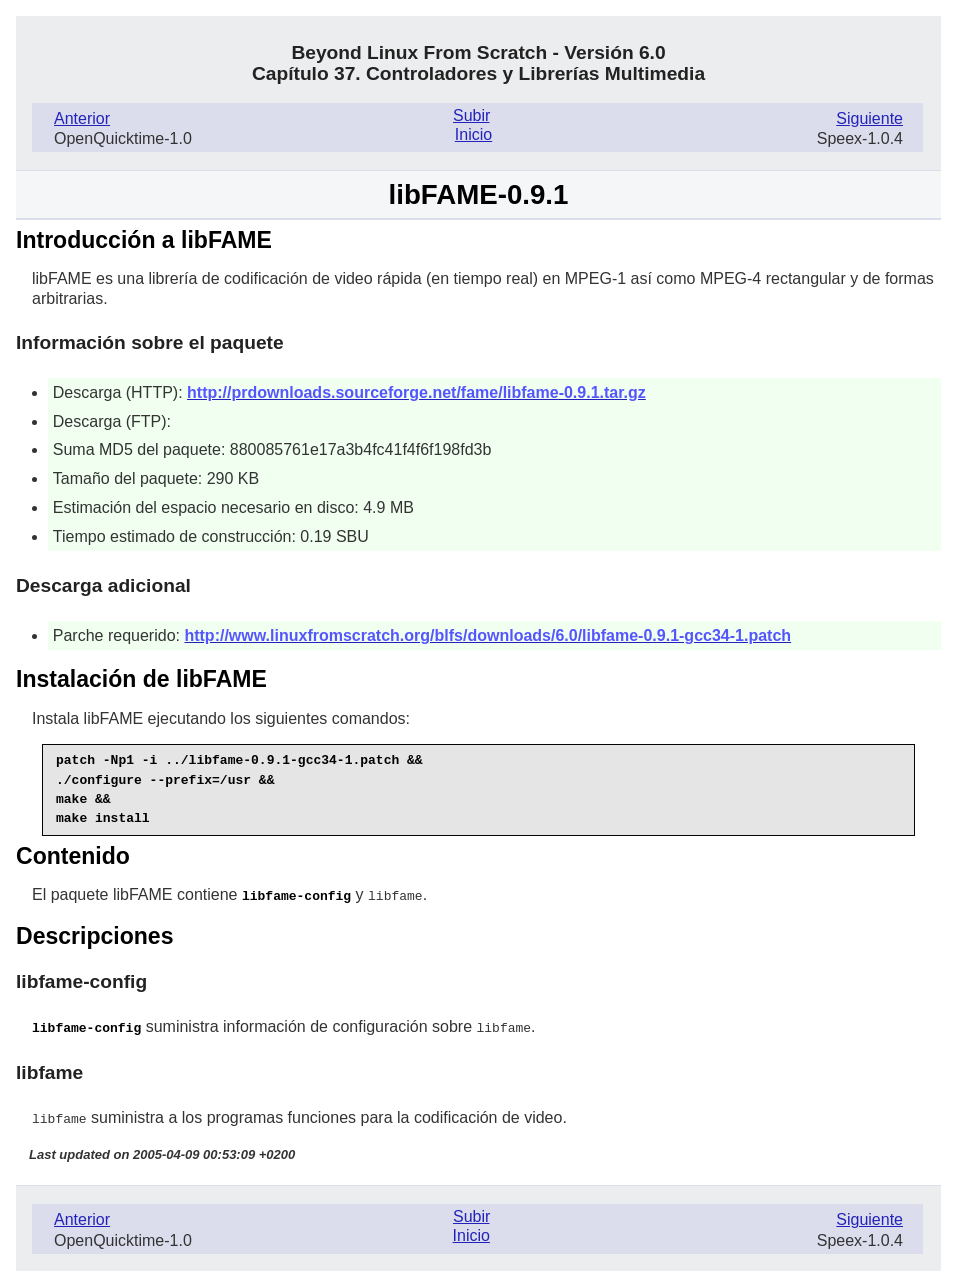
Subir (471, 115)
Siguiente (869, 118)
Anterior (82, 118)
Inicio (473, 134)
